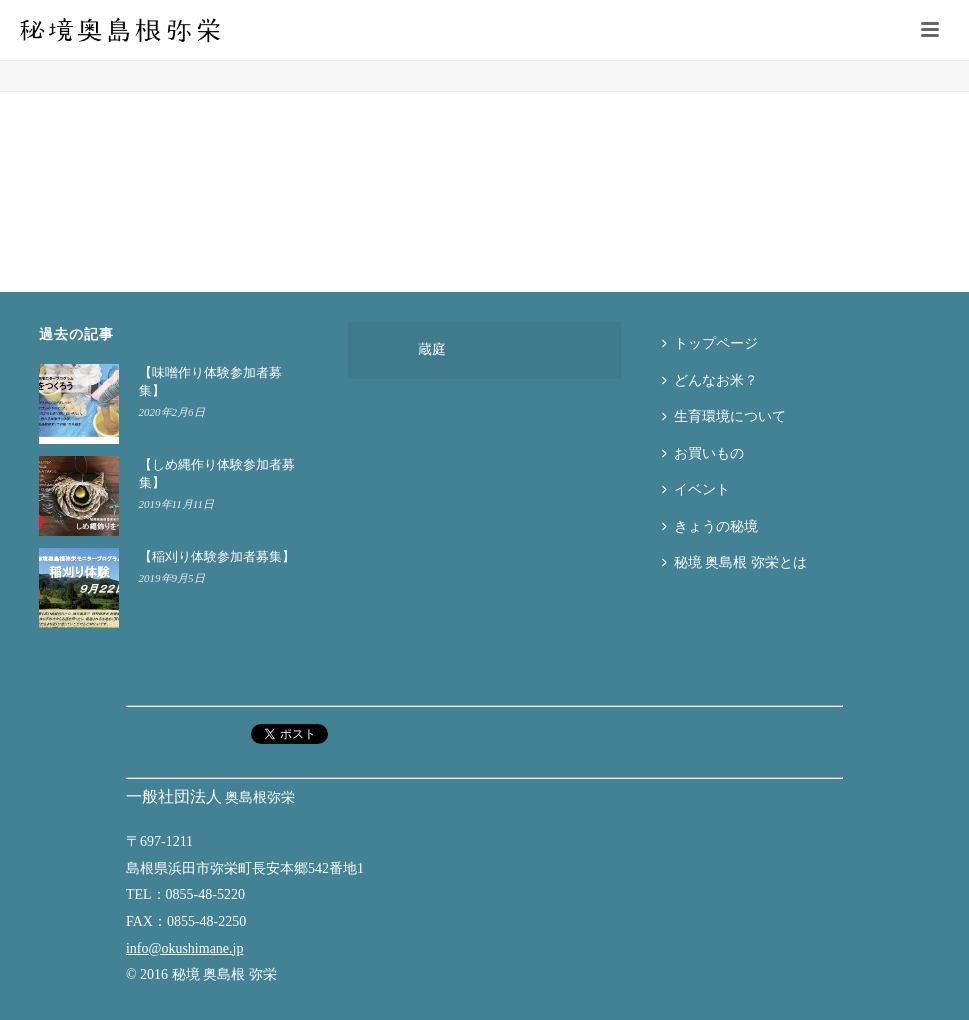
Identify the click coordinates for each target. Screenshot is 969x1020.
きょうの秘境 (710, 526)
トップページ (710, 343)
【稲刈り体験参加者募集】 (217, 556)
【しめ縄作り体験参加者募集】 (217, 473)
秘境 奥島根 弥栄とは (734, 562)
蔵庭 (432, 349)
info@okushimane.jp (185, 948)
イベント (696, 489)
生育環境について (724, 416)
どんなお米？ (710, 380)
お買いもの (703, 453)
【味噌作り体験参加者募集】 (210, 381)
